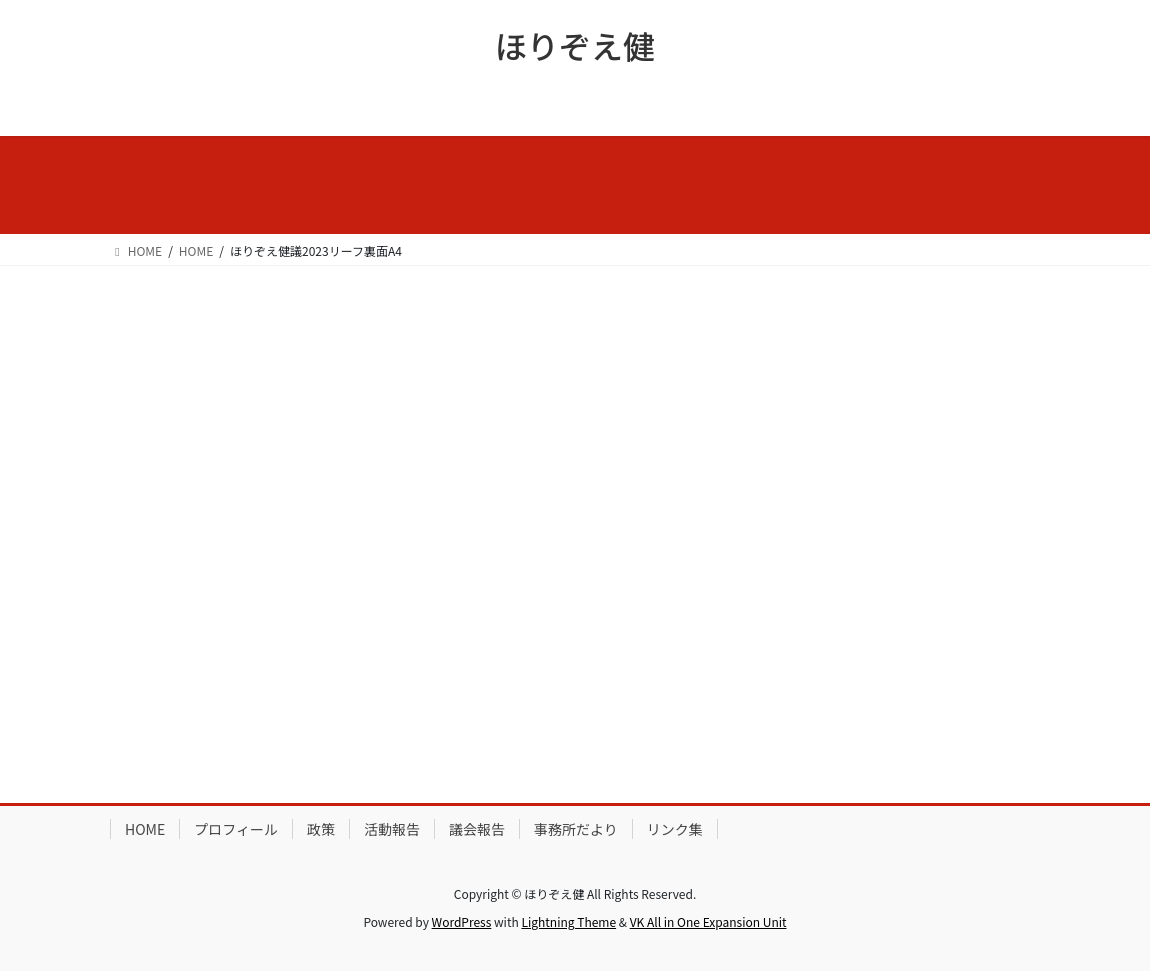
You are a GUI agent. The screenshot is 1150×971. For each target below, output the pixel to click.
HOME (145, 829)
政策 (321, 829)
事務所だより (576, 829)
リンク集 (675, 829)
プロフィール (236, 829)
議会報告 (477, 829)
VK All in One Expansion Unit (708, 921)
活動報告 (392, 829)
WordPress (462, 921)
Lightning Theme (568, 921)
